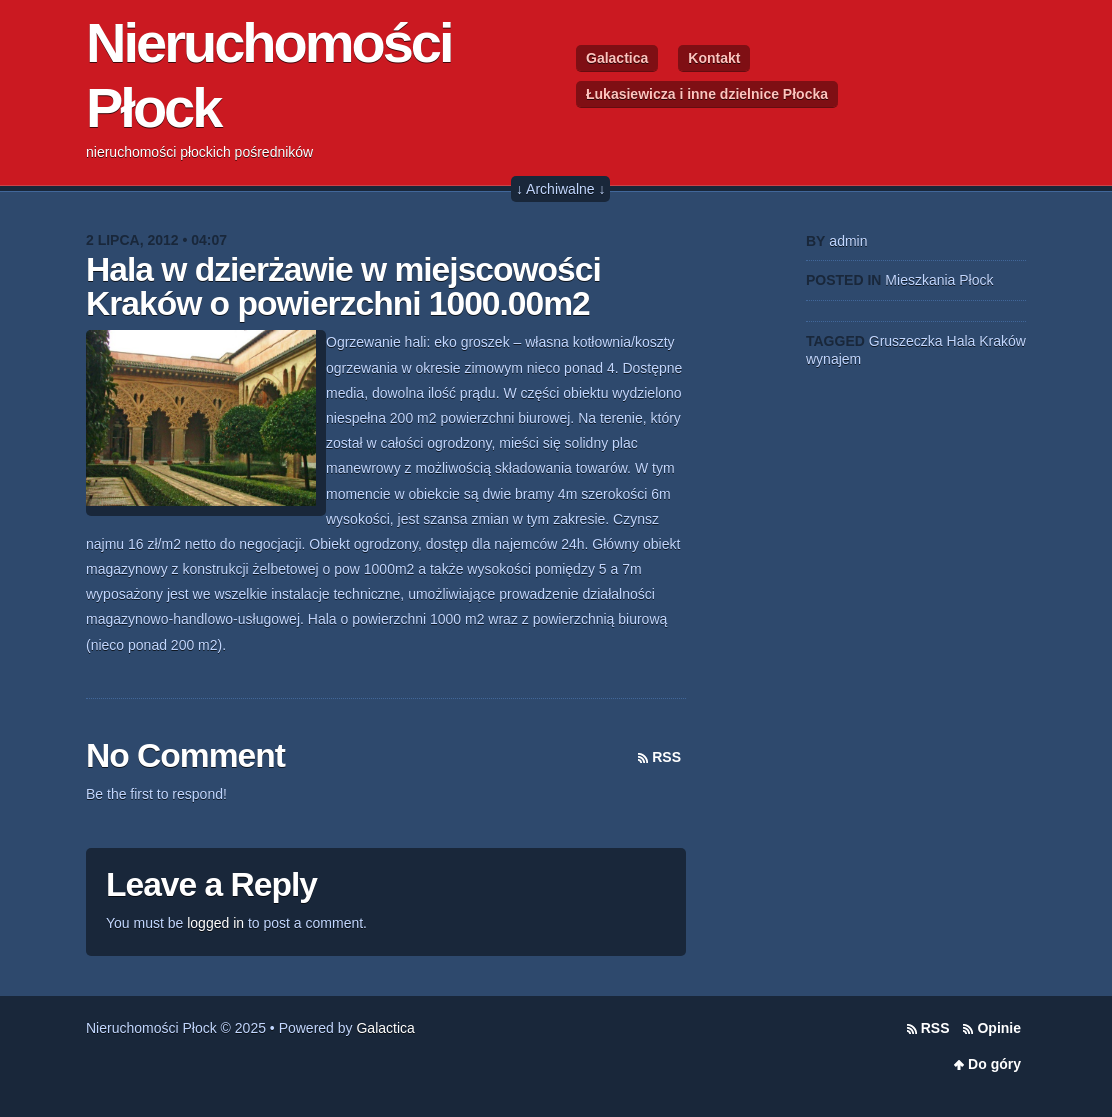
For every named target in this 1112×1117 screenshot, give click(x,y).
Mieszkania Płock (939, 280)
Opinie (999, 1028)
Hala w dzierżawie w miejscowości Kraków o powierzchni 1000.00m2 (343, 286)
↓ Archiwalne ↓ (560, 189)
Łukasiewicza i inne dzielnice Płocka (707, 94)
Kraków (1002, 341)
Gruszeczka (906, 341)
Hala (961, 341)
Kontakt (714, 58)
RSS (666, 757)
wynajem (833, 359)
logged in (215, 923)
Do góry (994, 1064)
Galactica (617, 58)
